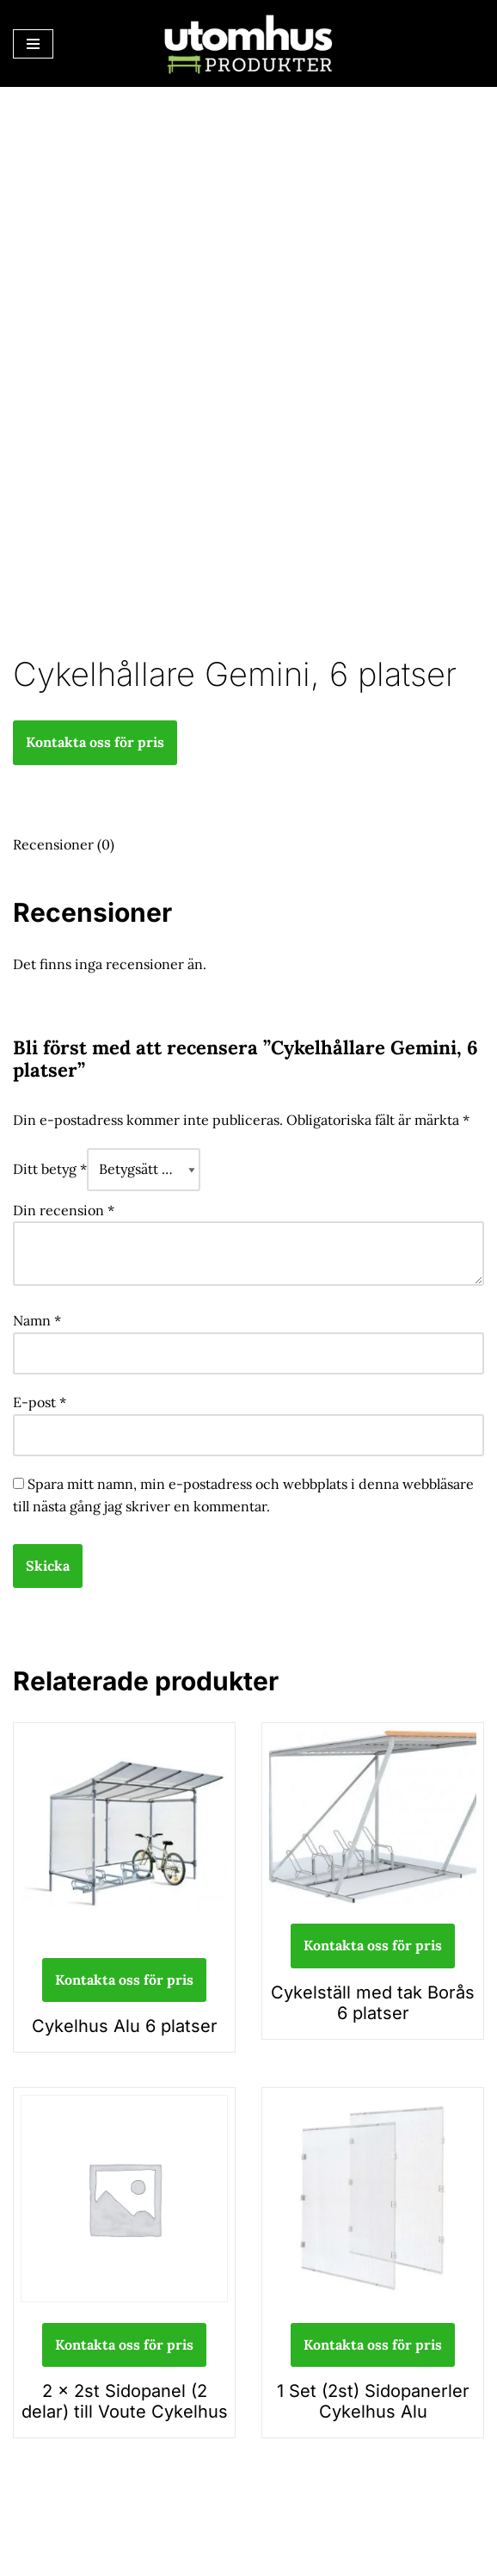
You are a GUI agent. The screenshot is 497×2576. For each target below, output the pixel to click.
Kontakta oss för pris (95, 742)
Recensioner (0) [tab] (63, 844)
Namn (37, 1320)
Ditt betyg (50, 1168)
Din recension (63, 1210)
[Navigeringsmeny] (33, 44)
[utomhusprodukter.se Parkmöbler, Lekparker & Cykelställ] (248, 43)
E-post (39, 1402)
